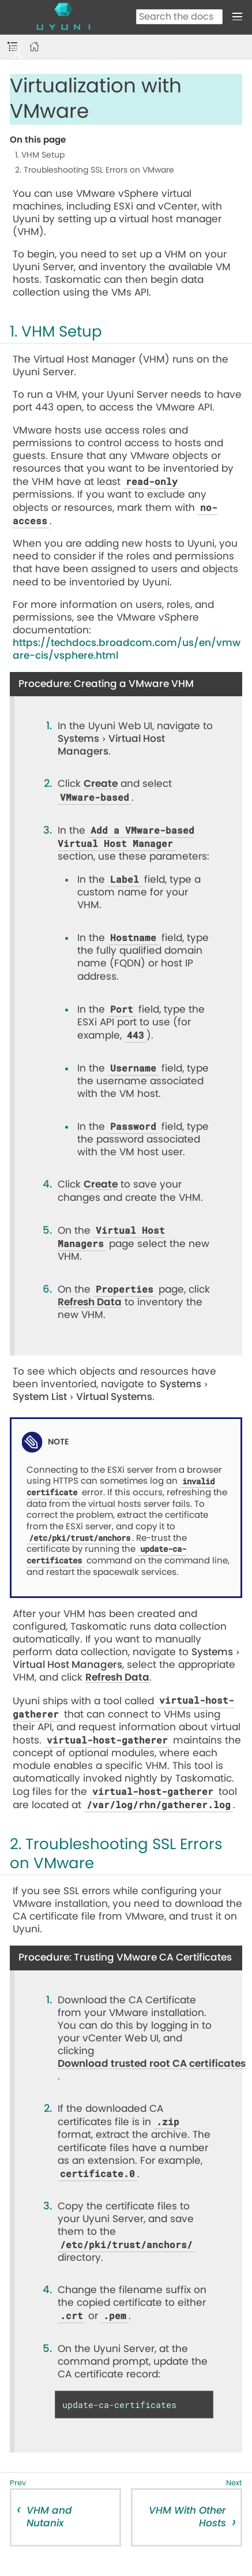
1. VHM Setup (40, 155)
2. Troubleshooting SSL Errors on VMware (94, 170)
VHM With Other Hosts (187, 2517)
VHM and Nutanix (49, 2517)
